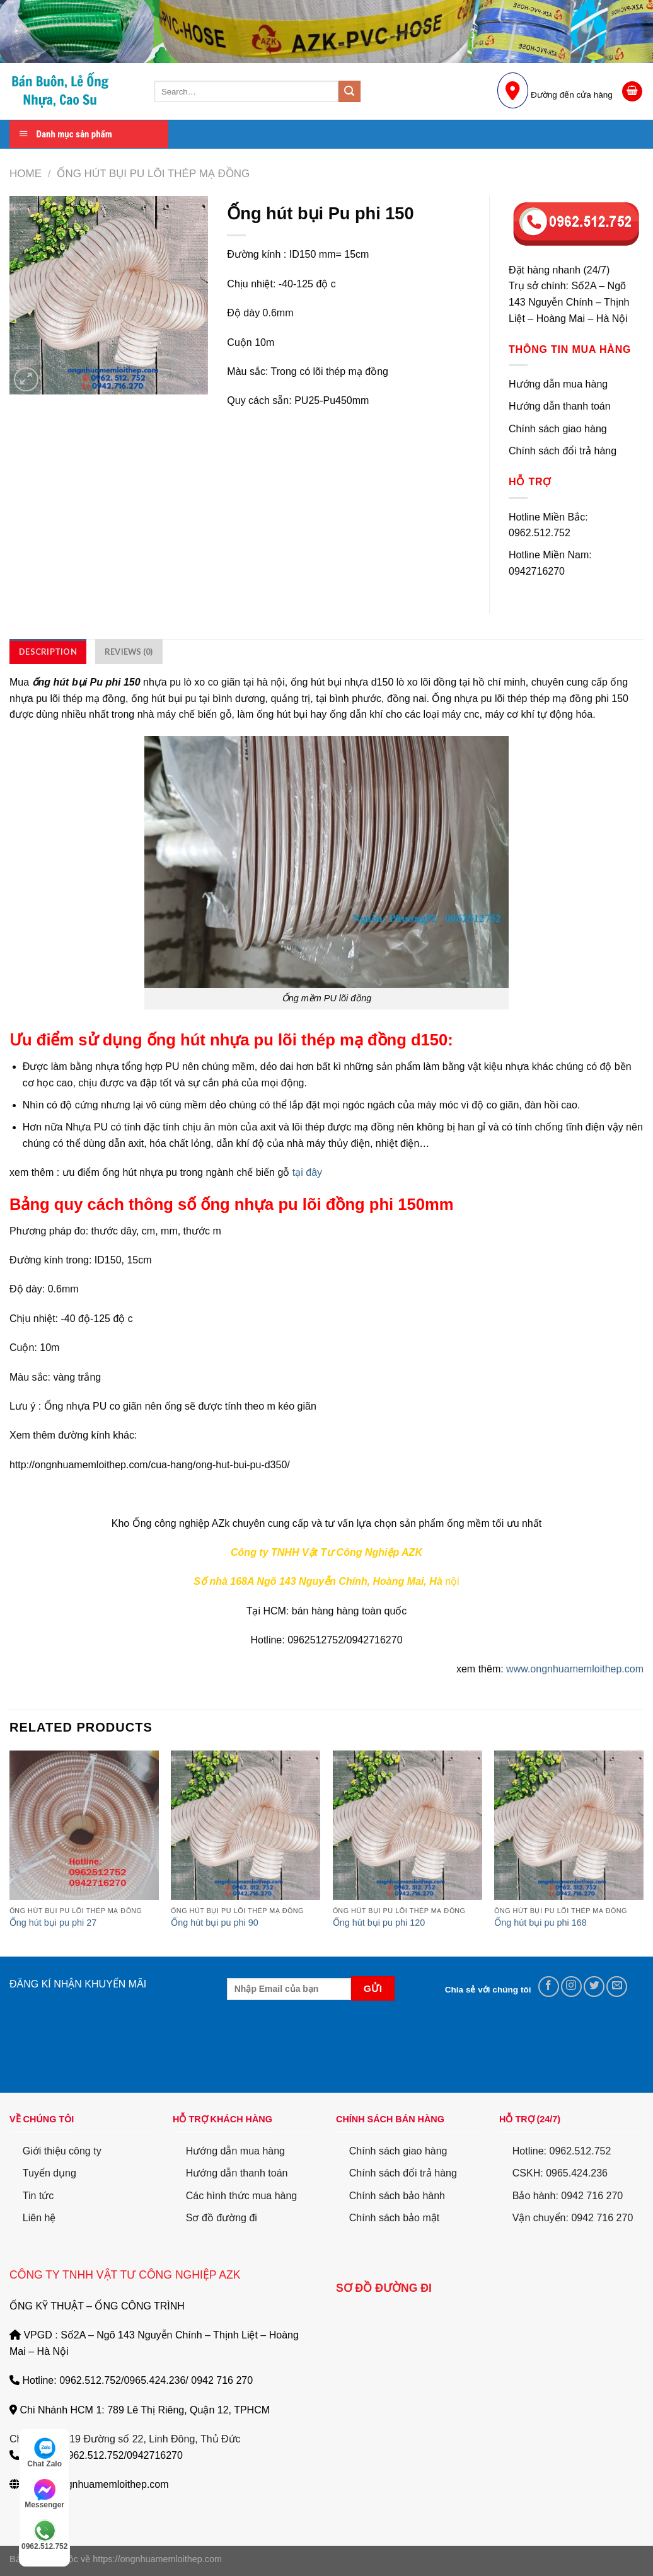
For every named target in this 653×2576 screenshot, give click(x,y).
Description (48, 652)
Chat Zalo (44, 2452)
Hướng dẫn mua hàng (235, 2151)
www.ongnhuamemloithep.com (575, 1669)
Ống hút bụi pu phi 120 (379, 1923)
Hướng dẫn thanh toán (237, 2173)
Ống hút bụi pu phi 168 (540, 1923)
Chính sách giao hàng (398, 2151)
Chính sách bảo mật (394, 2217)
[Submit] (349, 91)
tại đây (305, 1172)
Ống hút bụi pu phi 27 (52, 1923)
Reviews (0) (129, 652)
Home (25, 174)
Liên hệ (39, 2217)
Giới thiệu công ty (62, 2151)
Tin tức (38, 2195)
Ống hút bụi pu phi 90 (214, 1923)
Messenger (44, 2494)
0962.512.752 (44, 2535)
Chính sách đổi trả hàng (403, 2173)
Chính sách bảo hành (397, 2195)
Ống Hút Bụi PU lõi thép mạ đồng (153, 174)
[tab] (47, 651)
